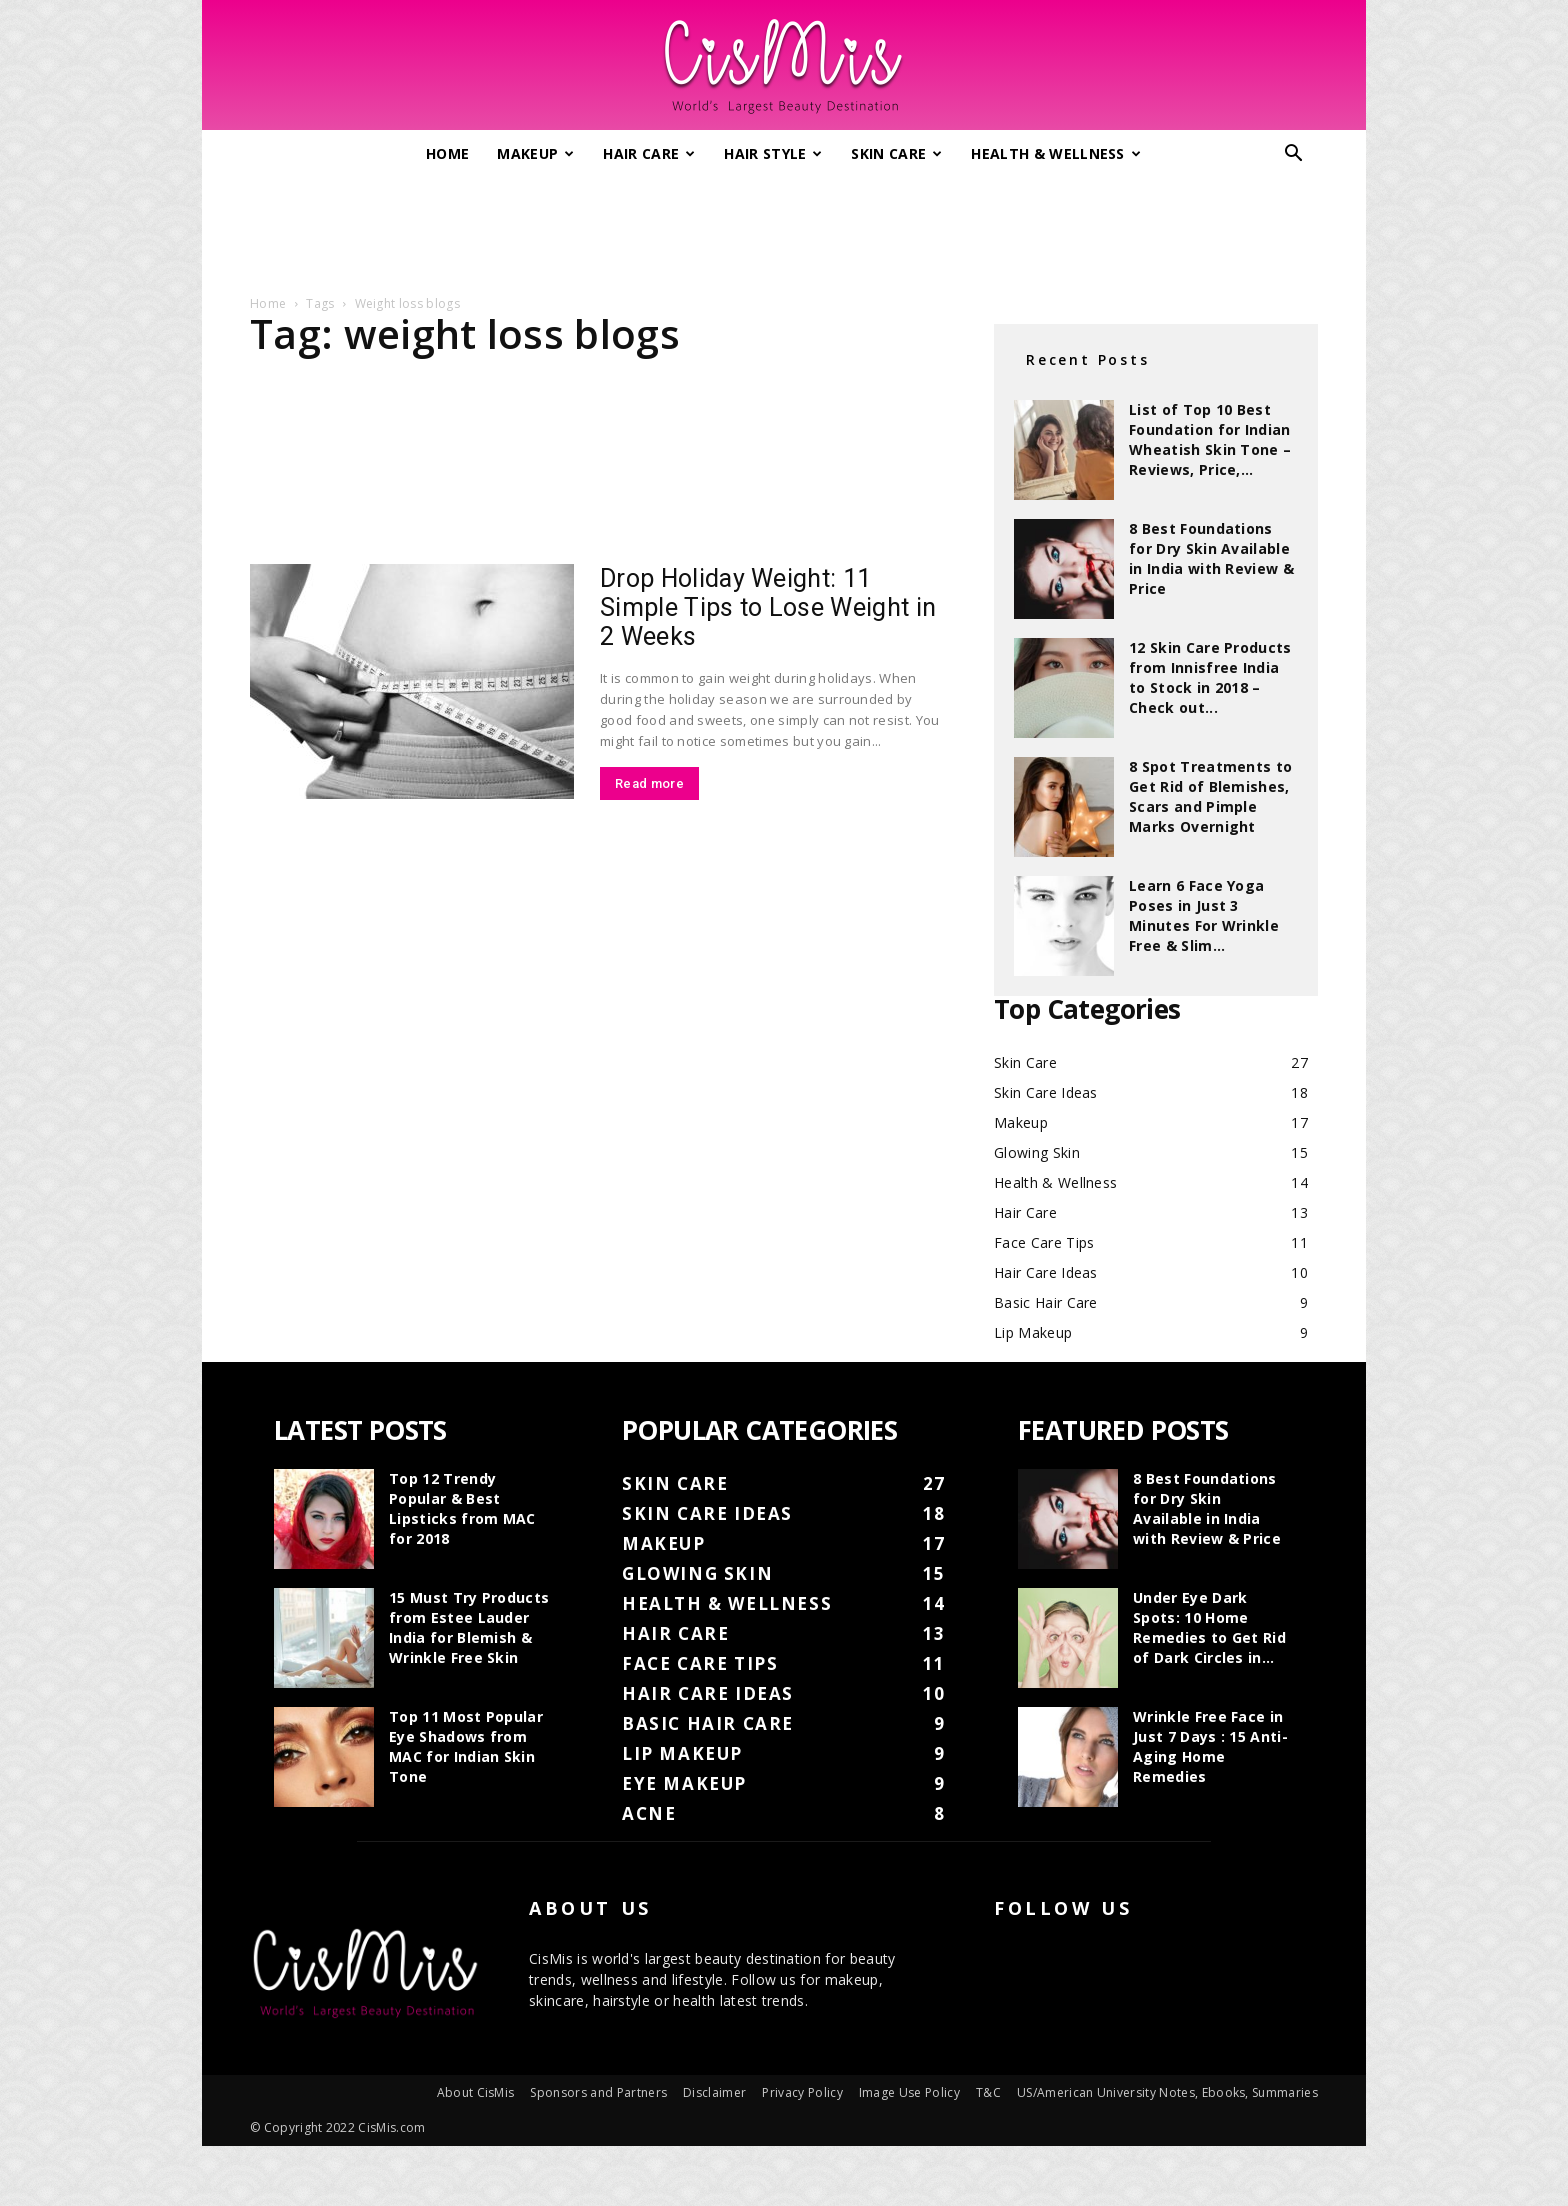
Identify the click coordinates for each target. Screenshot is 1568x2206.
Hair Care (649, 153)
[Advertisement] (784, 228)
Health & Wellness (1056, 153)
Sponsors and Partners (598, 2092)
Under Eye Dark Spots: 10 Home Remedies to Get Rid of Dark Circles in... (1209, 1627)
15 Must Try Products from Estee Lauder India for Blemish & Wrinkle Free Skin (469, 1627)
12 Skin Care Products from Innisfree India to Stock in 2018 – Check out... (1210, 677)
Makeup (535, 153)
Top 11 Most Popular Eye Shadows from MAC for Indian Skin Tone (466, 1746)
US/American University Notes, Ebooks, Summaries (1167, 2092)
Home (447, 153)
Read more (649, 783)
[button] (1294, 155)
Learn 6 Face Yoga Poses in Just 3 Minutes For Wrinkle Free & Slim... (1204, 915)
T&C (988, 2092)
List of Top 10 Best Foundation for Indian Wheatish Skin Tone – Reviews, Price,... (1210, 439)
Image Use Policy (909, 2092)
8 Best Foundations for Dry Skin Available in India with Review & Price (1211, 558)
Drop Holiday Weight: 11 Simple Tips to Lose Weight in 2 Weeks (768, 607)
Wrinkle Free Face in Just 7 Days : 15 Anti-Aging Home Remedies (1210, 1746)
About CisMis (476, 2092)
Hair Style (773, 153)
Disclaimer (714, 2092)
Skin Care (896, 153)
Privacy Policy (802, 2092)
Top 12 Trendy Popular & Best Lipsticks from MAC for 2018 (462, 1508)
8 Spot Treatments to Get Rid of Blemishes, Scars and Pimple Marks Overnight (1210, 796)
